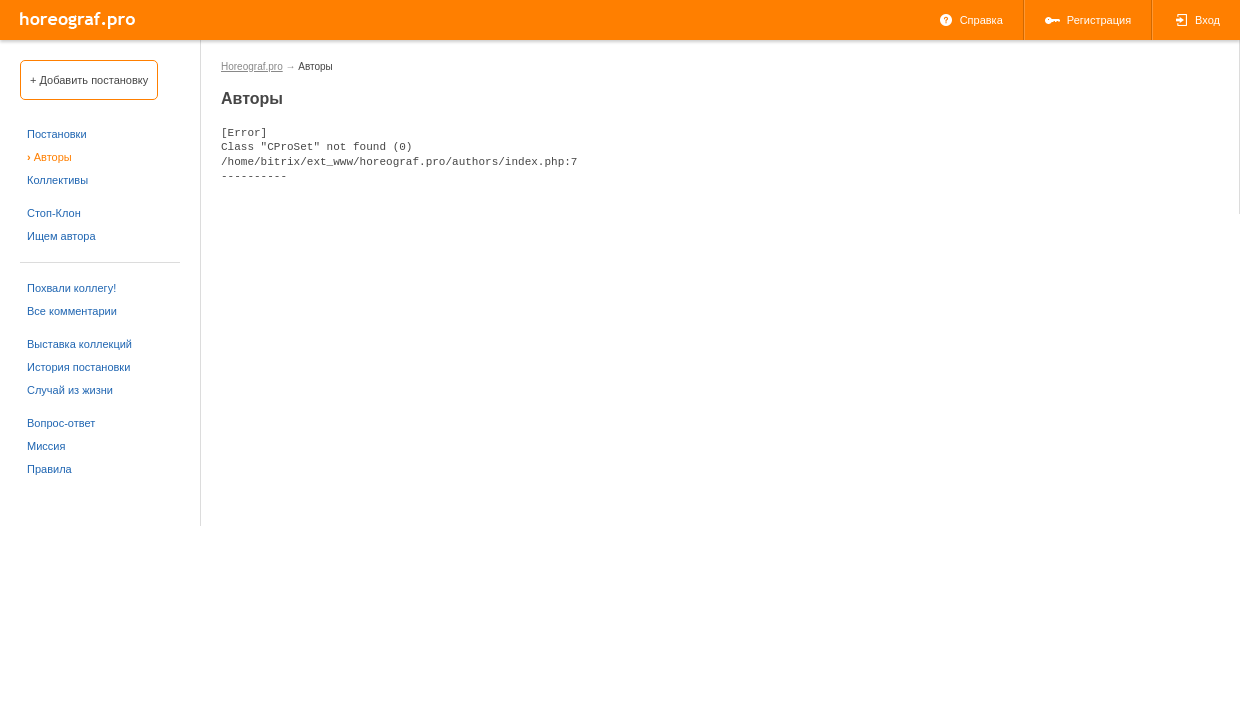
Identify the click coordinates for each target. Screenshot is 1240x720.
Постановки (57, 134)
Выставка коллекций (79, 344)
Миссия (46, 446)
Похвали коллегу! (71, 288)
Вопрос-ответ (61, 423)
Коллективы (57, 180)
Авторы (49, 157)
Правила (49, 469)
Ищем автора (61, 236)
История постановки (78, 367)
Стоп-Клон (54, 213)
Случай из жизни (70, 390)
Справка (970, 20)
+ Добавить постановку (89, 80)
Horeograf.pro (252, 66)
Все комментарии (72, 311)
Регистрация (1088, 20)
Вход (1196, 20)
